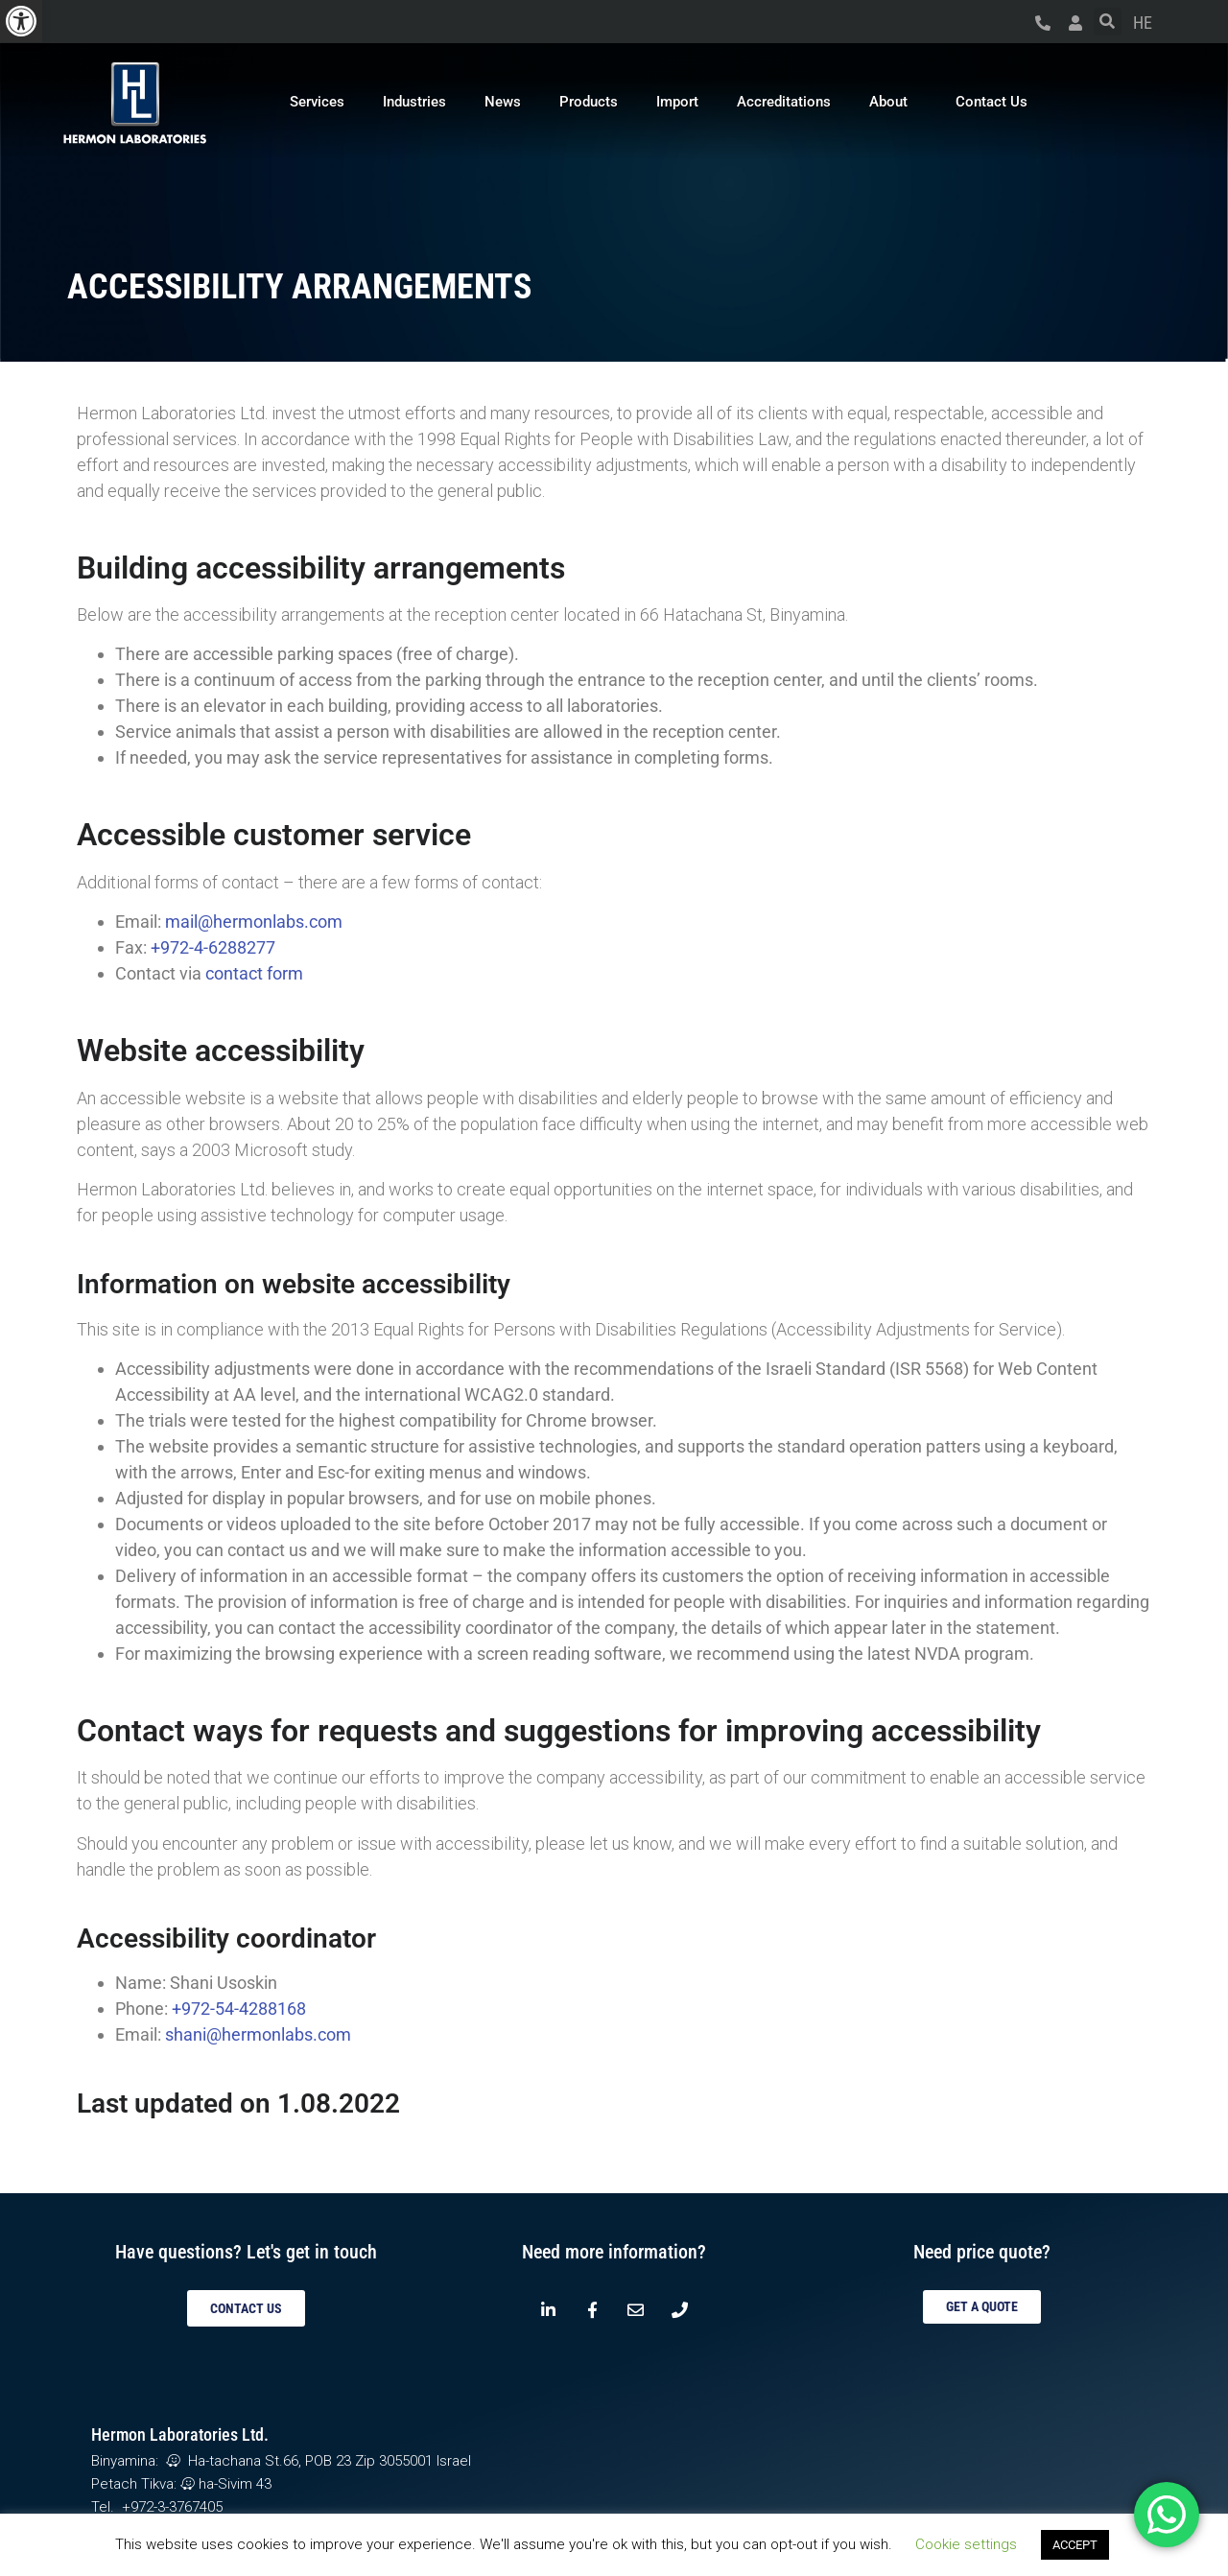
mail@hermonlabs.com (253, 921)
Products (588, 101)
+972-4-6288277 (213, 947)
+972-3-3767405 (172, 2507)
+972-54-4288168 (239, 2008)
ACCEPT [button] (1075, 2545)
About (893, 101)
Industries (414, 101)
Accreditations (784, 101)
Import (677, 101)
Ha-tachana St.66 (230, 2461)
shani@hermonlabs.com (258, 2034)
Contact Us (991, 101)
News (502, 101)
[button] (21, 21)
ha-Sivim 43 (226, 2484)
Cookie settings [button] (966, 2544)
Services (317, 101)
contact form (254, 973)
